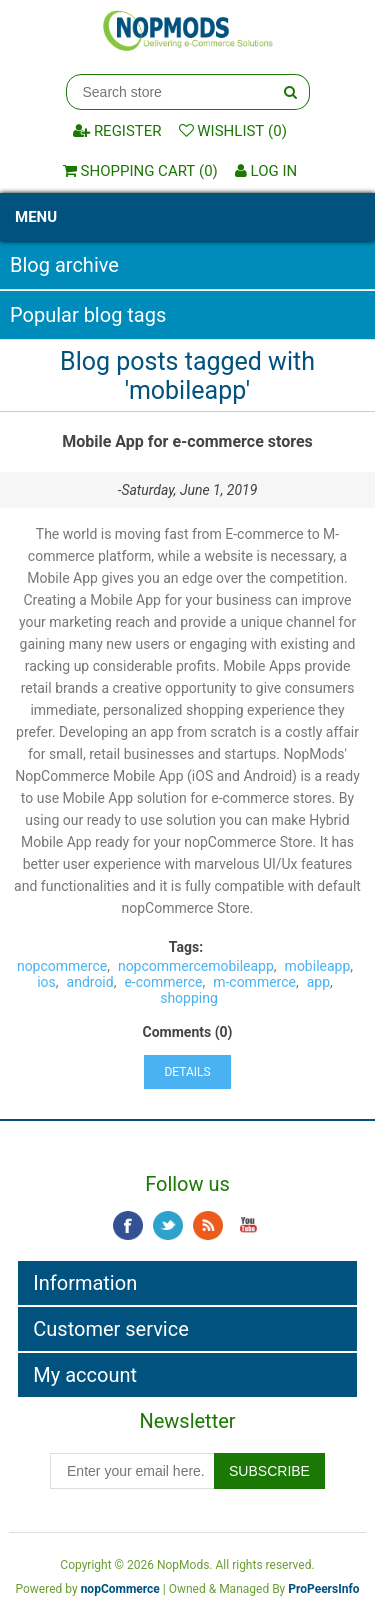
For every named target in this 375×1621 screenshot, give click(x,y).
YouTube (248, 1226)
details (187, 1072)
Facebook (128, 1226)
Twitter (168, 1226)
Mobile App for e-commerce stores (187, 441)
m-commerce (254, 982)
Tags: (186, 947)
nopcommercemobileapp (196, 966)
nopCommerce (120, 1589)
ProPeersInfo (323, 1589)
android (90, 982)
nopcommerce (62, 966)
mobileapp (318, 966)
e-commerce (163, 982)
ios (46, 982)
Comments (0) (188, 1032)
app (318, 982)
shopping (189, 998)
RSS (208, 1226)
